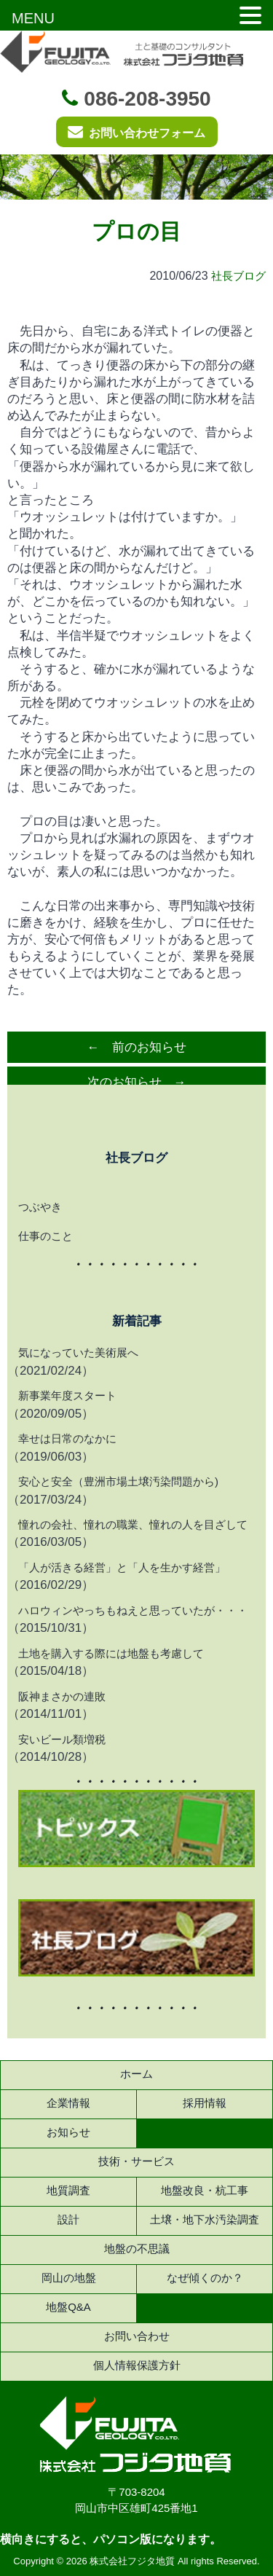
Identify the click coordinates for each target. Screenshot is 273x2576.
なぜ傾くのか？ (205, 2277)
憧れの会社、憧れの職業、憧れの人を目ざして (133, 1524)
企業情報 (68, 2103)
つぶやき (40, 1207)
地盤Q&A (68, 2307)
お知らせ (68, 2132)
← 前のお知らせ (136, 1047)
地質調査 (68, 2190)
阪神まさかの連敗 (62, 1696)
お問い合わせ (137, 2336)
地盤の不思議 (137, 2248)
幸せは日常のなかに (67, 1438)
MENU (33, 18)
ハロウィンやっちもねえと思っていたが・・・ (133, 1610)
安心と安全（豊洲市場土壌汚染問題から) (118, 1481)
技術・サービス (136, 2161)
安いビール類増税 (62, 1739)
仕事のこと (45, 1236)
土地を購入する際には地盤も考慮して (111, 1653)
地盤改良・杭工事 (204, 2190)
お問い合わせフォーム (136, 131)
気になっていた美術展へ (78, 1352)
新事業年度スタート (67, 1395)
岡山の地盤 (68, 2277)
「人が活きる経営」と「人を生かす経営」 (122, 1567)
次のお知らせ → (136, 1082)
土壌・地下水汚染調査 (204, 2219)
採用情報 (204, 2103)
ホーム (136, 2074)
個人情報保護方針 (137, 2365)
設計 (68, 2219)
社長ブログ (238, 276)
